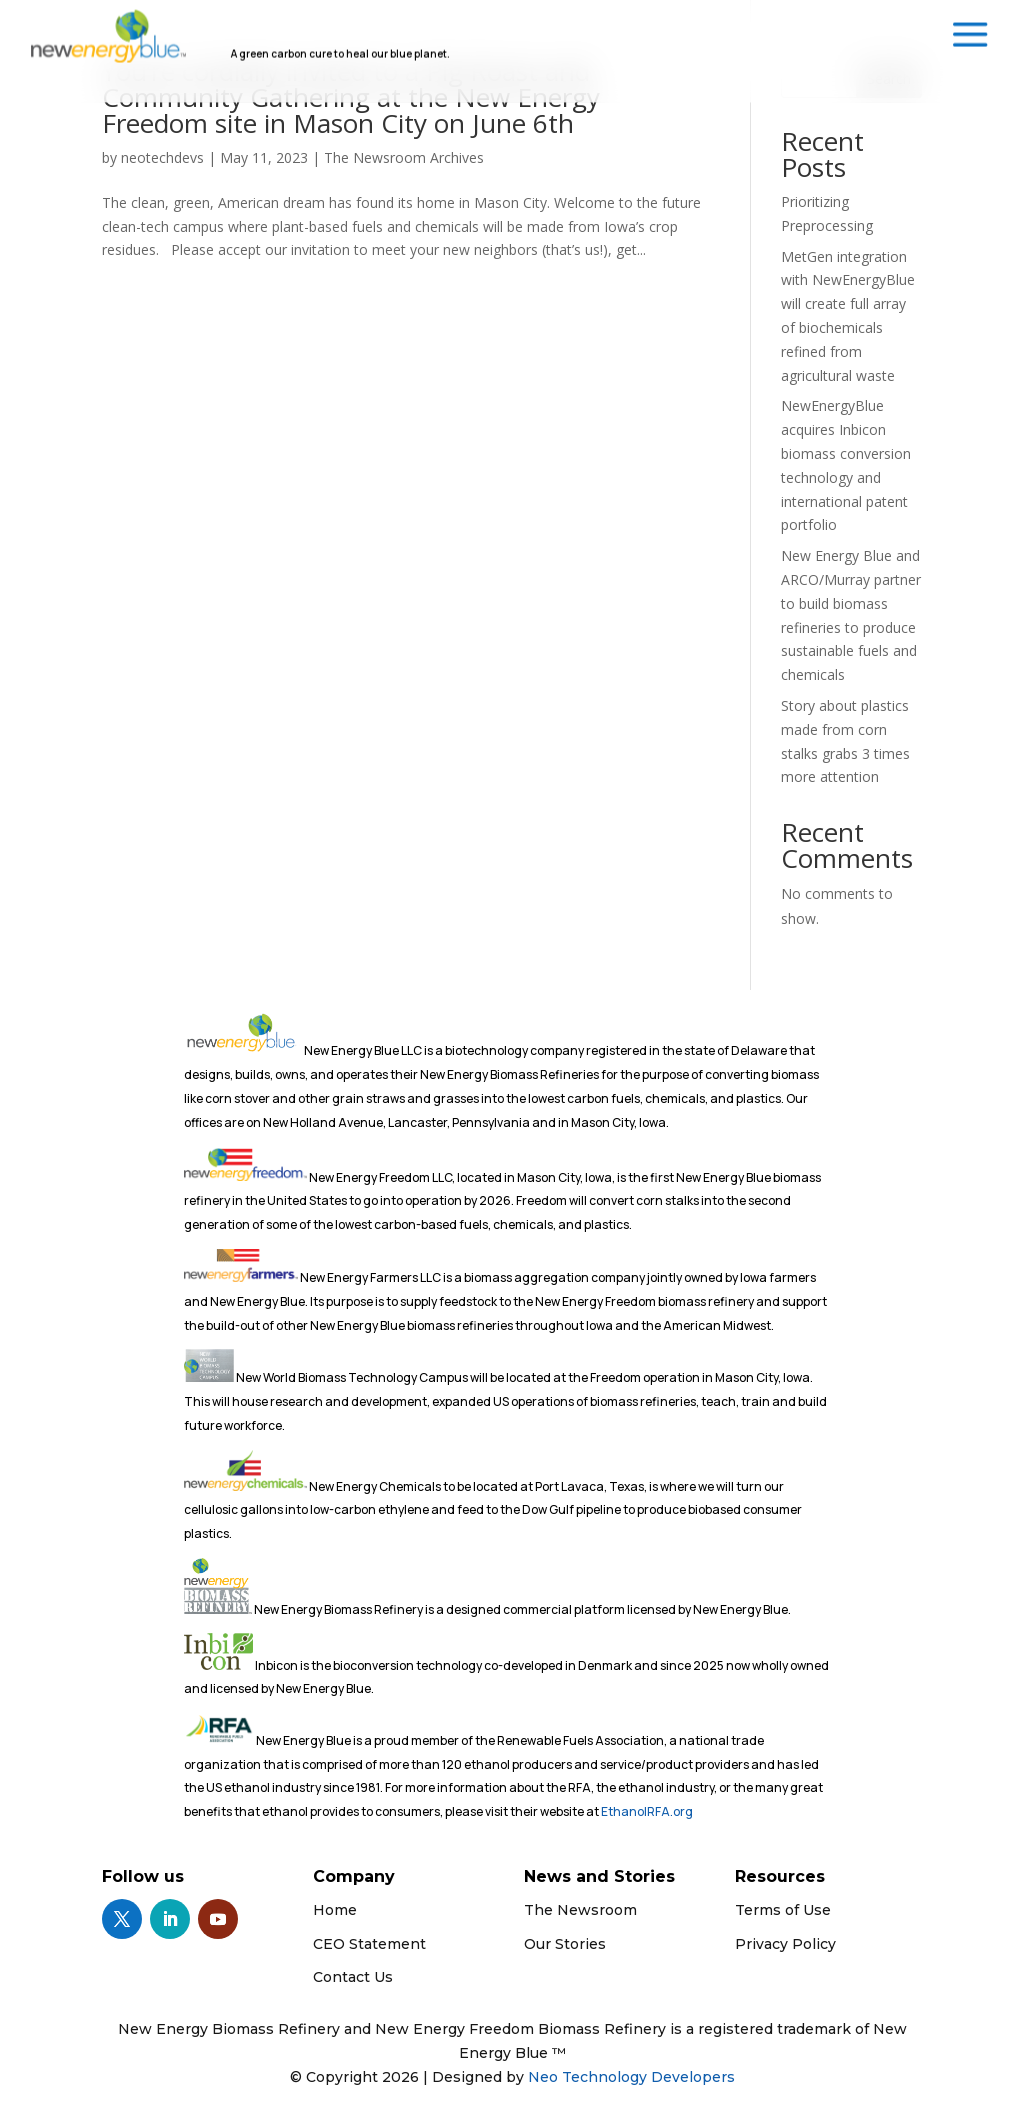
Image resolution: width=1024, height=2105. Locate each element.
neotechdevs (162, 157)
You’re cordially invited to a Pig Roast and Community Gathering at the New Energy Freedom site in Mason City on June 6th (351, 97)
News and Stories (599, 1876)
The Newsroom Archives (404, 157)
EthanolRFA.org (647, 1811)
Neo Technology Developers (631, 2077)
